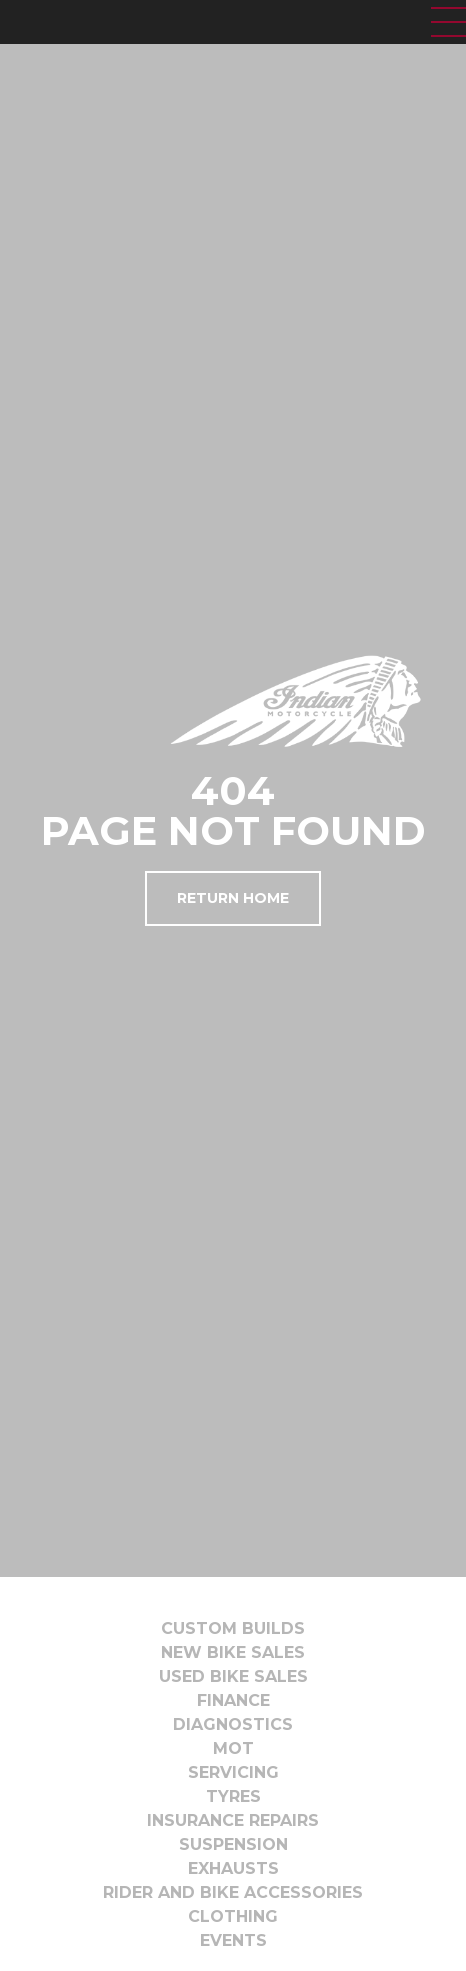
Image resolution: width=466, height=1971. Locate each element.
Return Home (233, 898)
